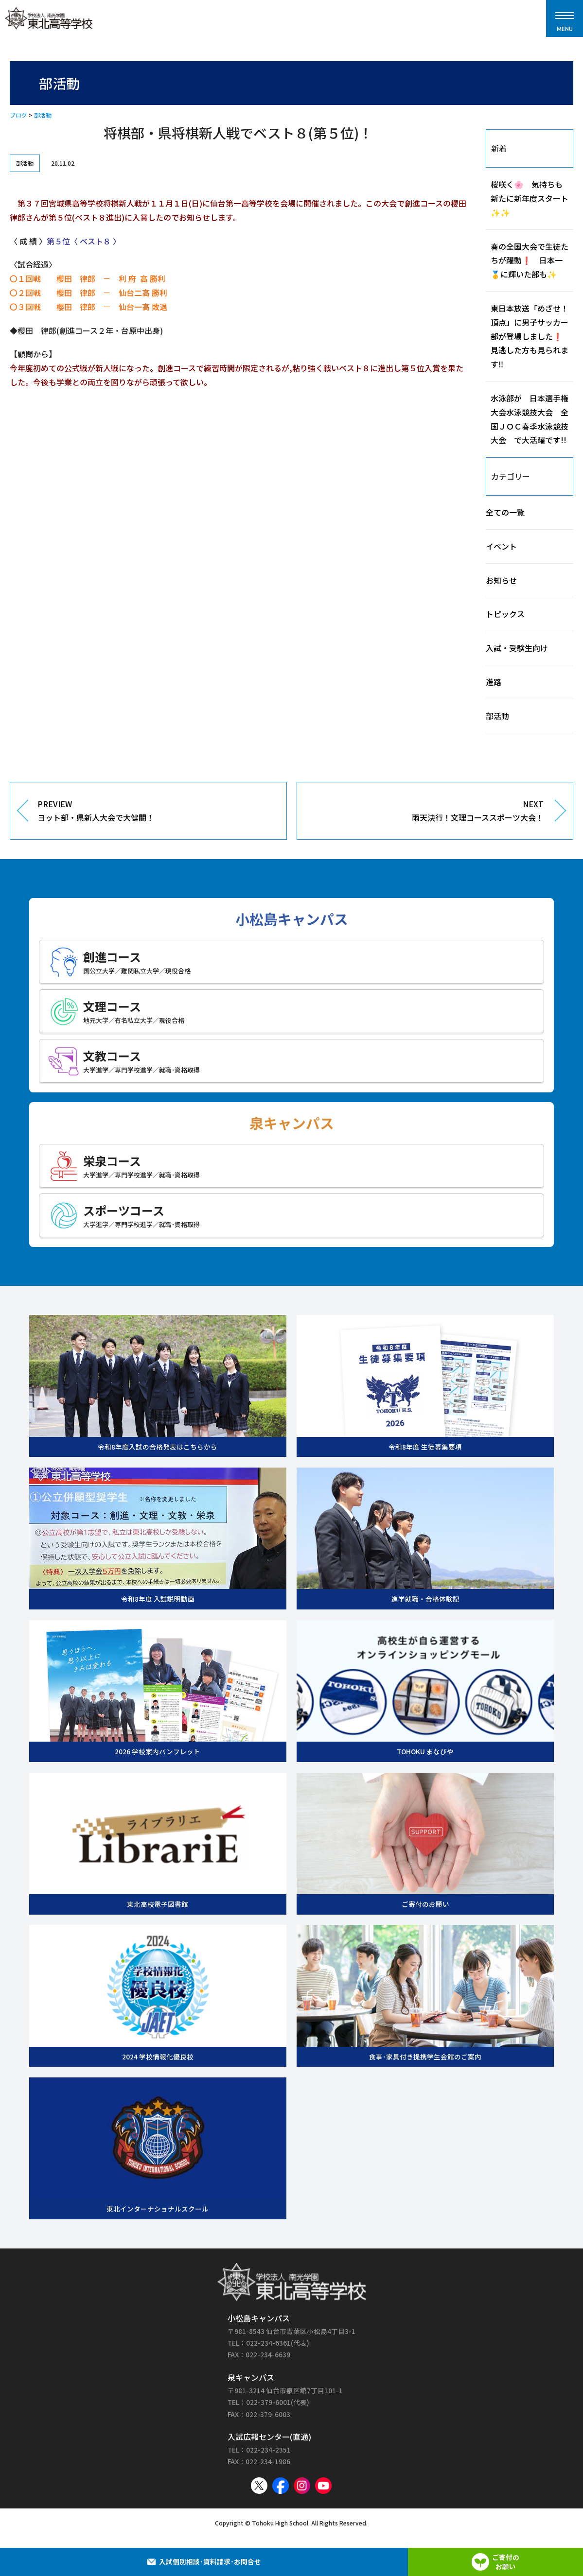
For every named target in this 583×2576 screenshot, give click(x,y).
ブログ (18, 115)
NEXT (428, 811)
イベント (501, 546)
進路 (493, 682)
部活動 (43, 115)
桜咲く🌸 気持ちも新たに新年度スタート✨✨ (529, 198)
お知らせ (501, 580)
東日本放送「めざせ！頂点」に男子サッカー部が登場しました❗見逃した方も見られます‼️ (529, 336)
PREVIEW (154, 811)
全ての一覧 (505, 512)
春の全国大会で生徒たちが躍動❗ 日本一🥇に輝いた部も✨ (529, 260)
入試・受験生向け (517, 648)
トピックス (505, 614)
